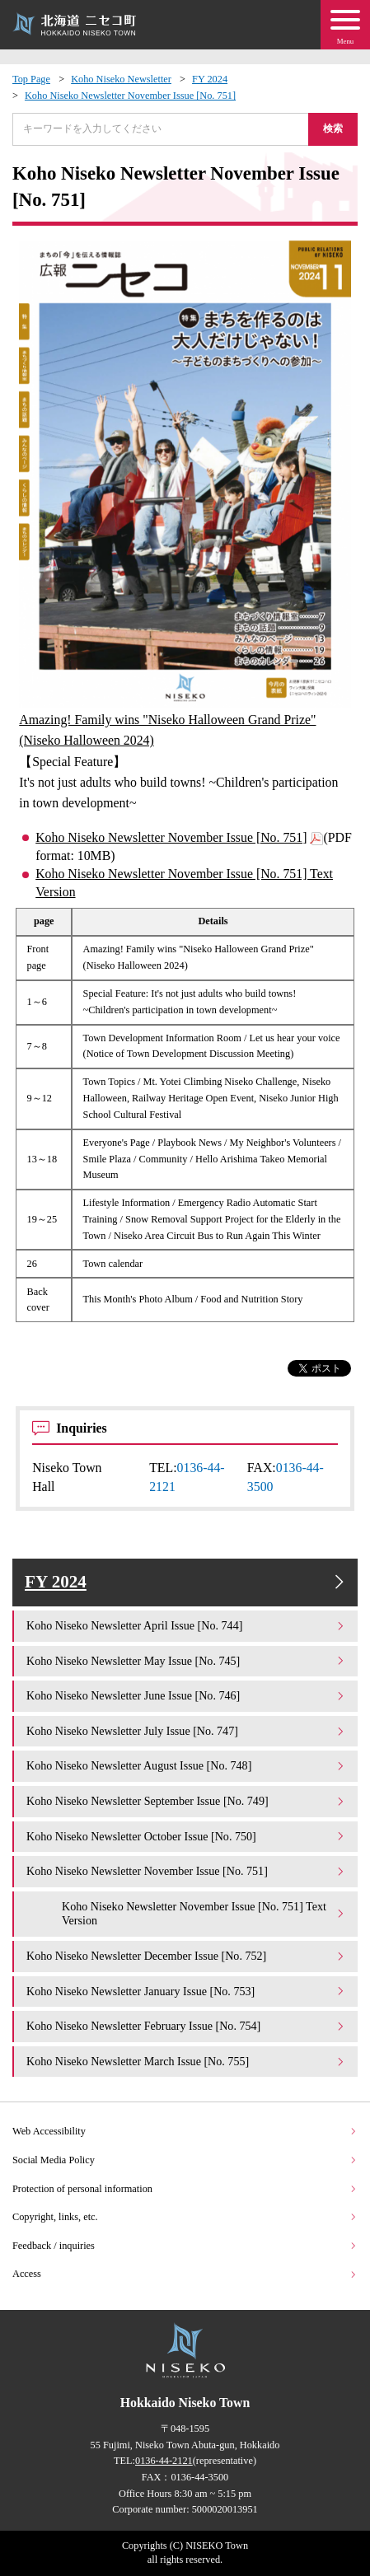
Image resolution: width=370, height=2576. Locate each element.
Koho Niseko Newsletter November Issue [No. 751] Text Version (184, 883)
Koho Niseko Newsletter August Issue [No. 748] (186, 1765)
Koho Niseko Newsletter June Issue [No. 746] (186, 1695)
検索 (333, 128)
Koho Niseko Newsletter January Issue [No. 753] (186, 1991)
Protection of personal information (185, 2189)
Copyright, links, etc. (185, 2217)
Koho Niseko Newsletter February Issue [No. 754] (186, 2025)
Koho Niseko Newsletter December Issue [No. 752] (186, 1955)
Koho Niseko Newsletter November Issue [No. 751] (130, 95)
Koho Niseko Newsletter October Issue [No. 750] (186, 1836)
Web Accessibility (185, 2131)
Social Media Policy (185, 2160)
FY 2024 (209, 79)
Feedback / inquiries (185, 2245)
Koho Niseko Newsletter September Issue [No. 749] (186, 1800)
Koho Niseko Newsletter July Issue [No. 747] (186, 1730)
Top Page (31, 79)
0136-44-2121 (164, 2460)
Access (185, 2273)
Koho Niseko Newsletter (121, 79)
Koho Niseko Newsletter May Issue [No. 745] (186, 1660)
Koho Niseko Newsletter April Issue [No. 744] (186, 1625)
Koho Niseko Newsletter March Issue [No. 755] (186, 2061)
